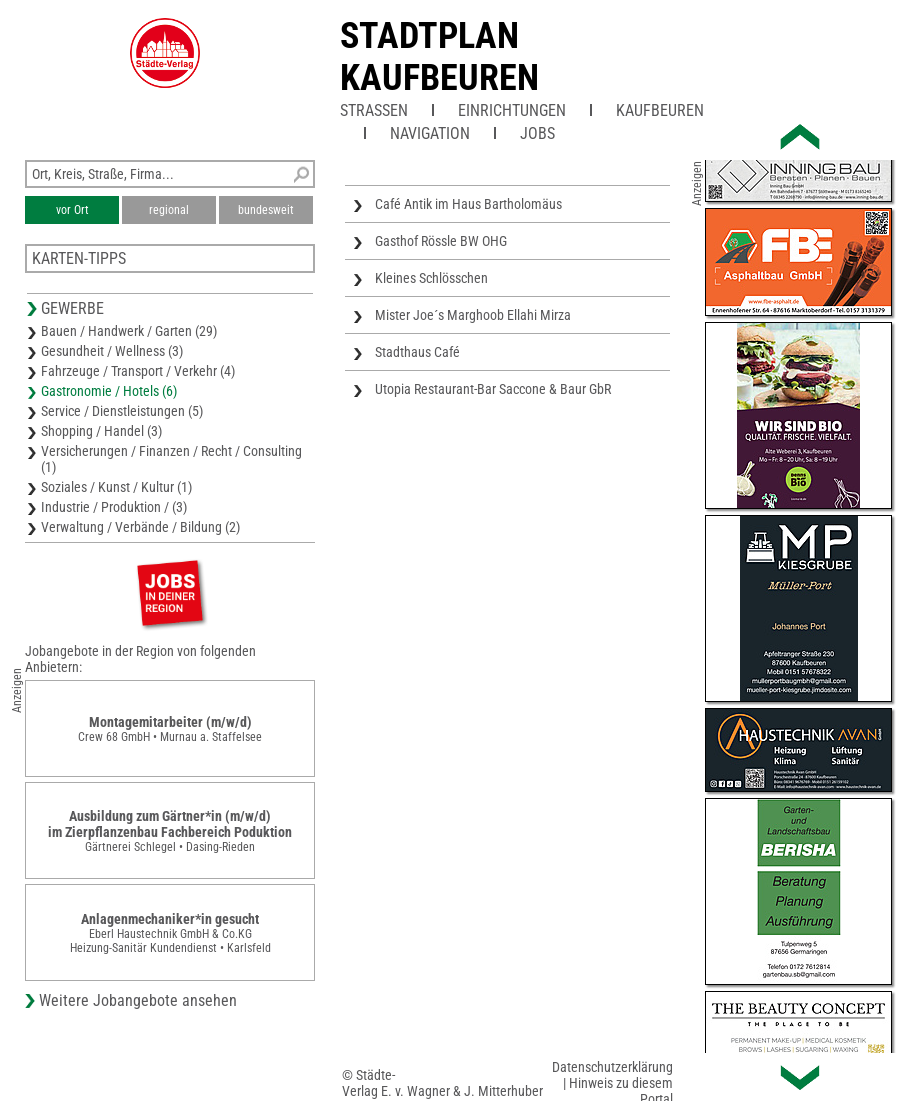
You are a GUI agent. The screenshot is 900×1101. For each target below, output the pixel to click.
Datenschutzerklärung (612, 1067)
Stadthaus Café (417, 352)
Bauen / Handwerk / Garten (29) (129, 331)
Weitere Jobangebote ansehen (138, 1000)
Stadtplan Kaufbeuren (439, 57)
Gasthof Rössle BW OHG (441, 241)
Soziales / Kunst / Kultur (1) (116, 487)
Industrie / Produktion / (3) (114, 507)
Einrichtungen (512, 110)
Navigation (430, 133)
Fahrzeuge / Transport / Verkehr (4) (138, 371)
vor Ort (72, 210)
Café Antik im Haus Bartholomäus (468, 204)
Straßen (374, 110)
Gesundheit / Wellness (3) (112, 351)
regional (169, 210)
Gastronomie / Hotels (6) (109, 391)
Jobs (537, 133)
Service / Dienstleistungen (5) (122, 411)
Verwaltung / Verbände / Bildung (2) (140, 527)
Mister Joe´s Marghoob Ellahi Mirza (473, 315)
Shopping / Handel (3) (101, 431)
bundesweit (266, 210)
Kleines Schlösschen (431, 278)
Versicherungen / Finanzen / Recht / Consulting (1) (171, 459)
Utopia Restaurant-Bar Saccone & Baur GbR (493, 389)
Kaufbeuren (660, 110)
